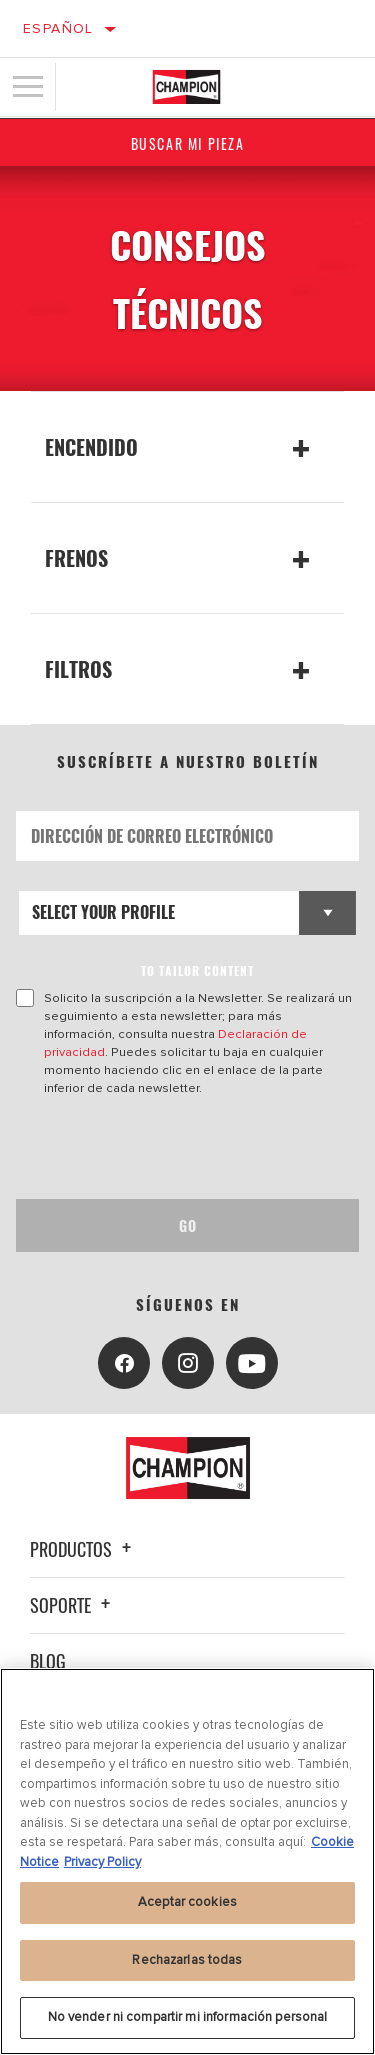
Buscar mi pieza (188, 143)
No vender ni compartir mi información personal (188, 2017)
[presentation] (183, 1148)
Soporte (73, 1605)
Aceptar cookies (187, 1902)
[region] (187, 1861)
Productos (83, 1549)
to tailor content (197, 970)
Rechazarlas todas (187, 1960)
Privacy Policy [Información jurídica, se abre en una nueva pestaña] (102, 1862)
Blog (48, 1661)
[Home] (186, 87)
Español (58, 28)
